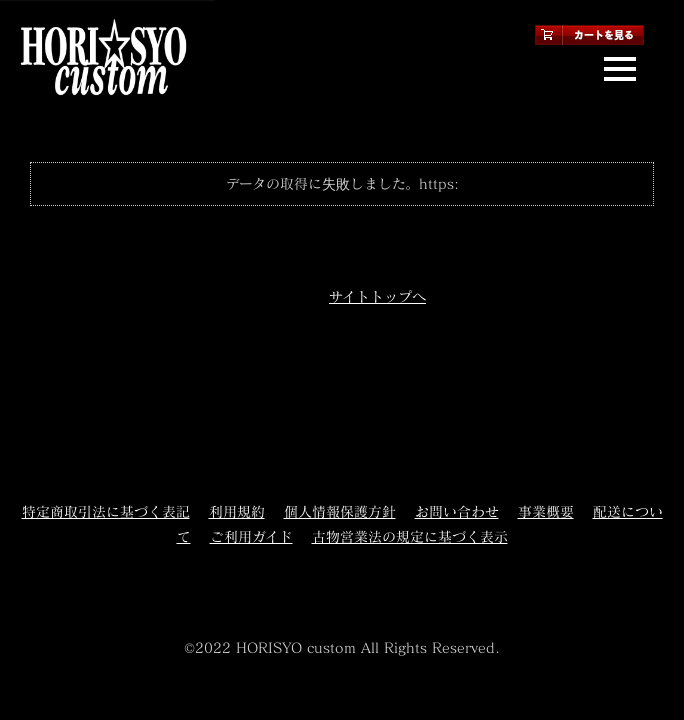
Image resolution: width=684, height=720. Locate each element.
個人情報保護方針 (340, 511)
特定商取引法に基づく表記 (106, 511)
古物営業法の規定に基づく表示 (410, 536)
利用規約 (237, 511)
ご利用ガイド (251, 536)
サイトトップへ (377, 296)
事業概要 (546, 511)
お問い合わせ (457, 511)
